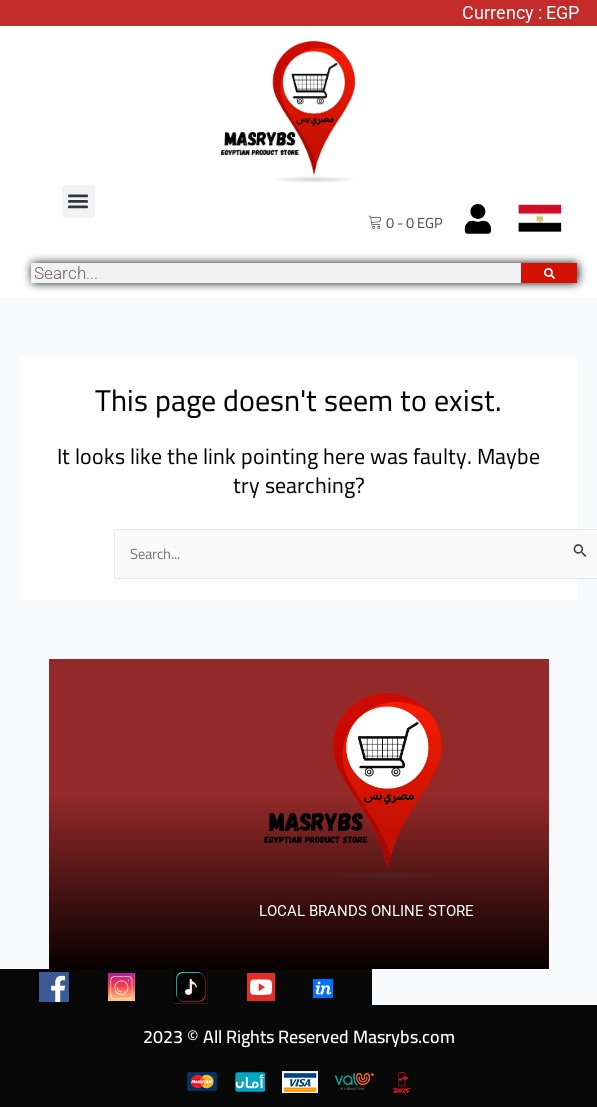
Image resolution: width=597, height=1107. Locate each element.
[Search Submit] (580, 550)
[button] (78, 201)
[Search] (549, 273)
